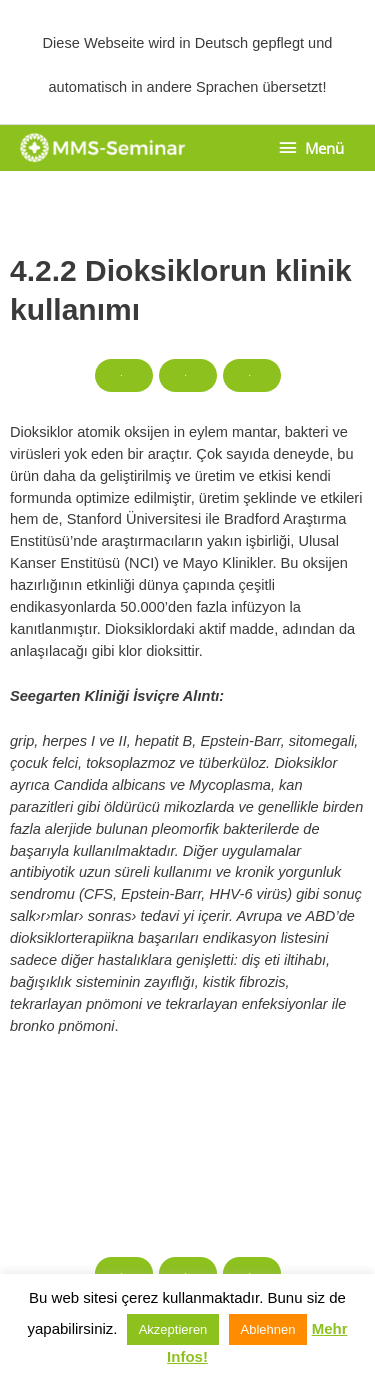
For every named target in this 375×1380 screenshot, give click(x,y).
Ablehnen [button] (268, 1329)
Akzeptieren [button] (173, 1329)
